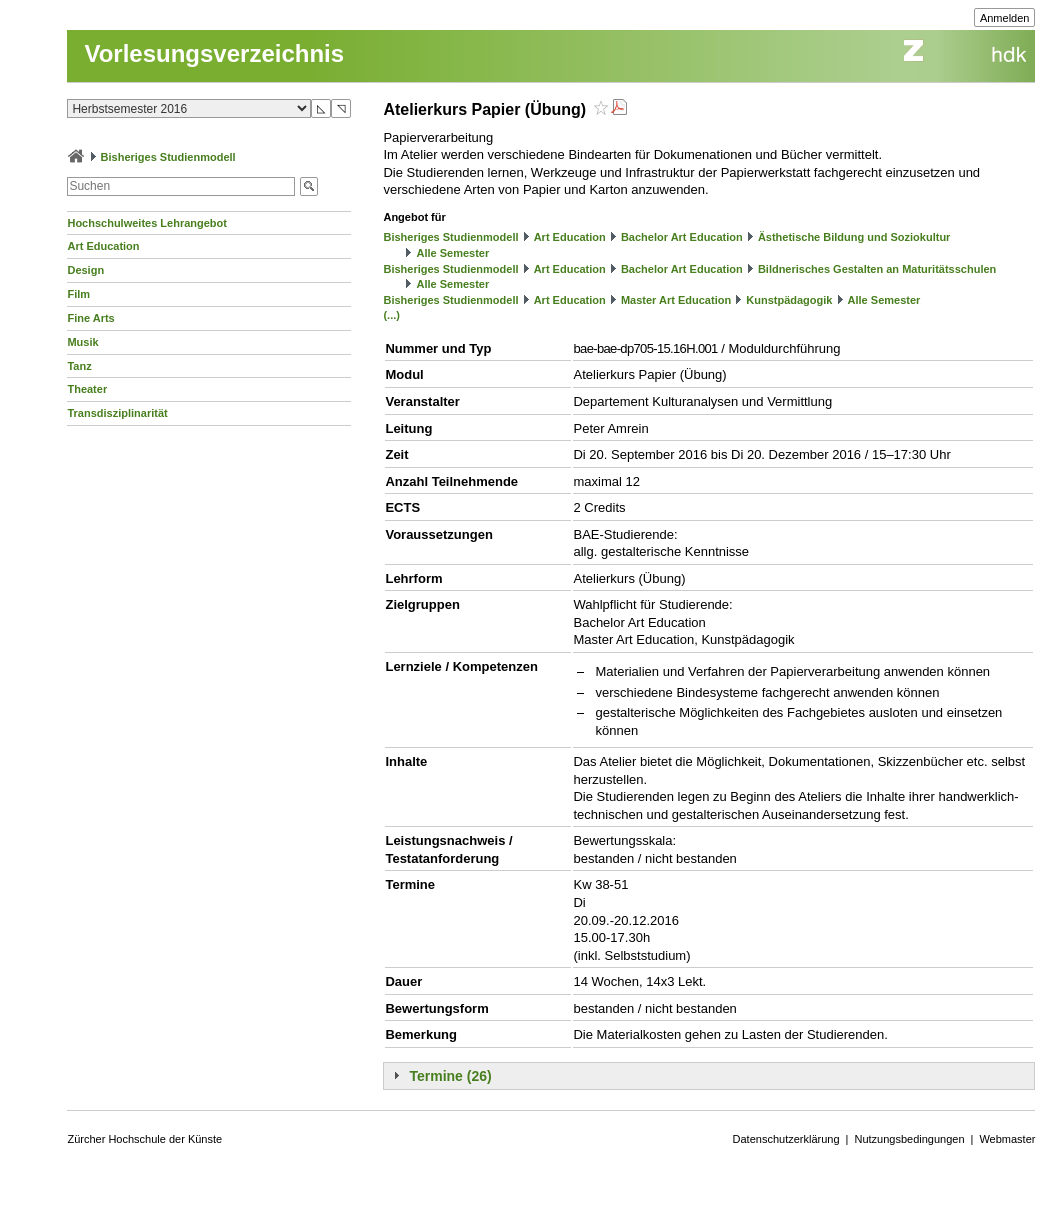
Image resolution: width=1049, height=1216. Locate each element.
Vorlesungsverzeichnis (214, 53)
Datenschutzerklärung (786, 1139)
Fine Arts (90, 318)
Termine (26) (450, 1076)
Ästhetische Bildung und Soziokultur (854, 237)
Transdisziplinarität (117, 413)
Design (85, 270)
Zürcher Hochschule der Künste (144, 1139)
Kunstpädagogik (789, 300)
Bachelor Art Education (682, 237)
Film (78, 294)
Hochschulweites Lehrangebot (147, 223)
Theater (87, 389)
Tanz (79, 366)
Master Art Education (676, 300)
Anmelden (1005, 18)
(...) (391, 315)
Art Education (103, 246)
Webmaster (1007, 1139)
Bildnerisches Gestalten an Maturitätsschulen (877, 269)
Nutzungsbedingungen (909, 1139)
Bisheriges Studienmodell (168, 157)
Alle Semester (453, 253)
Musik (82, 342)
